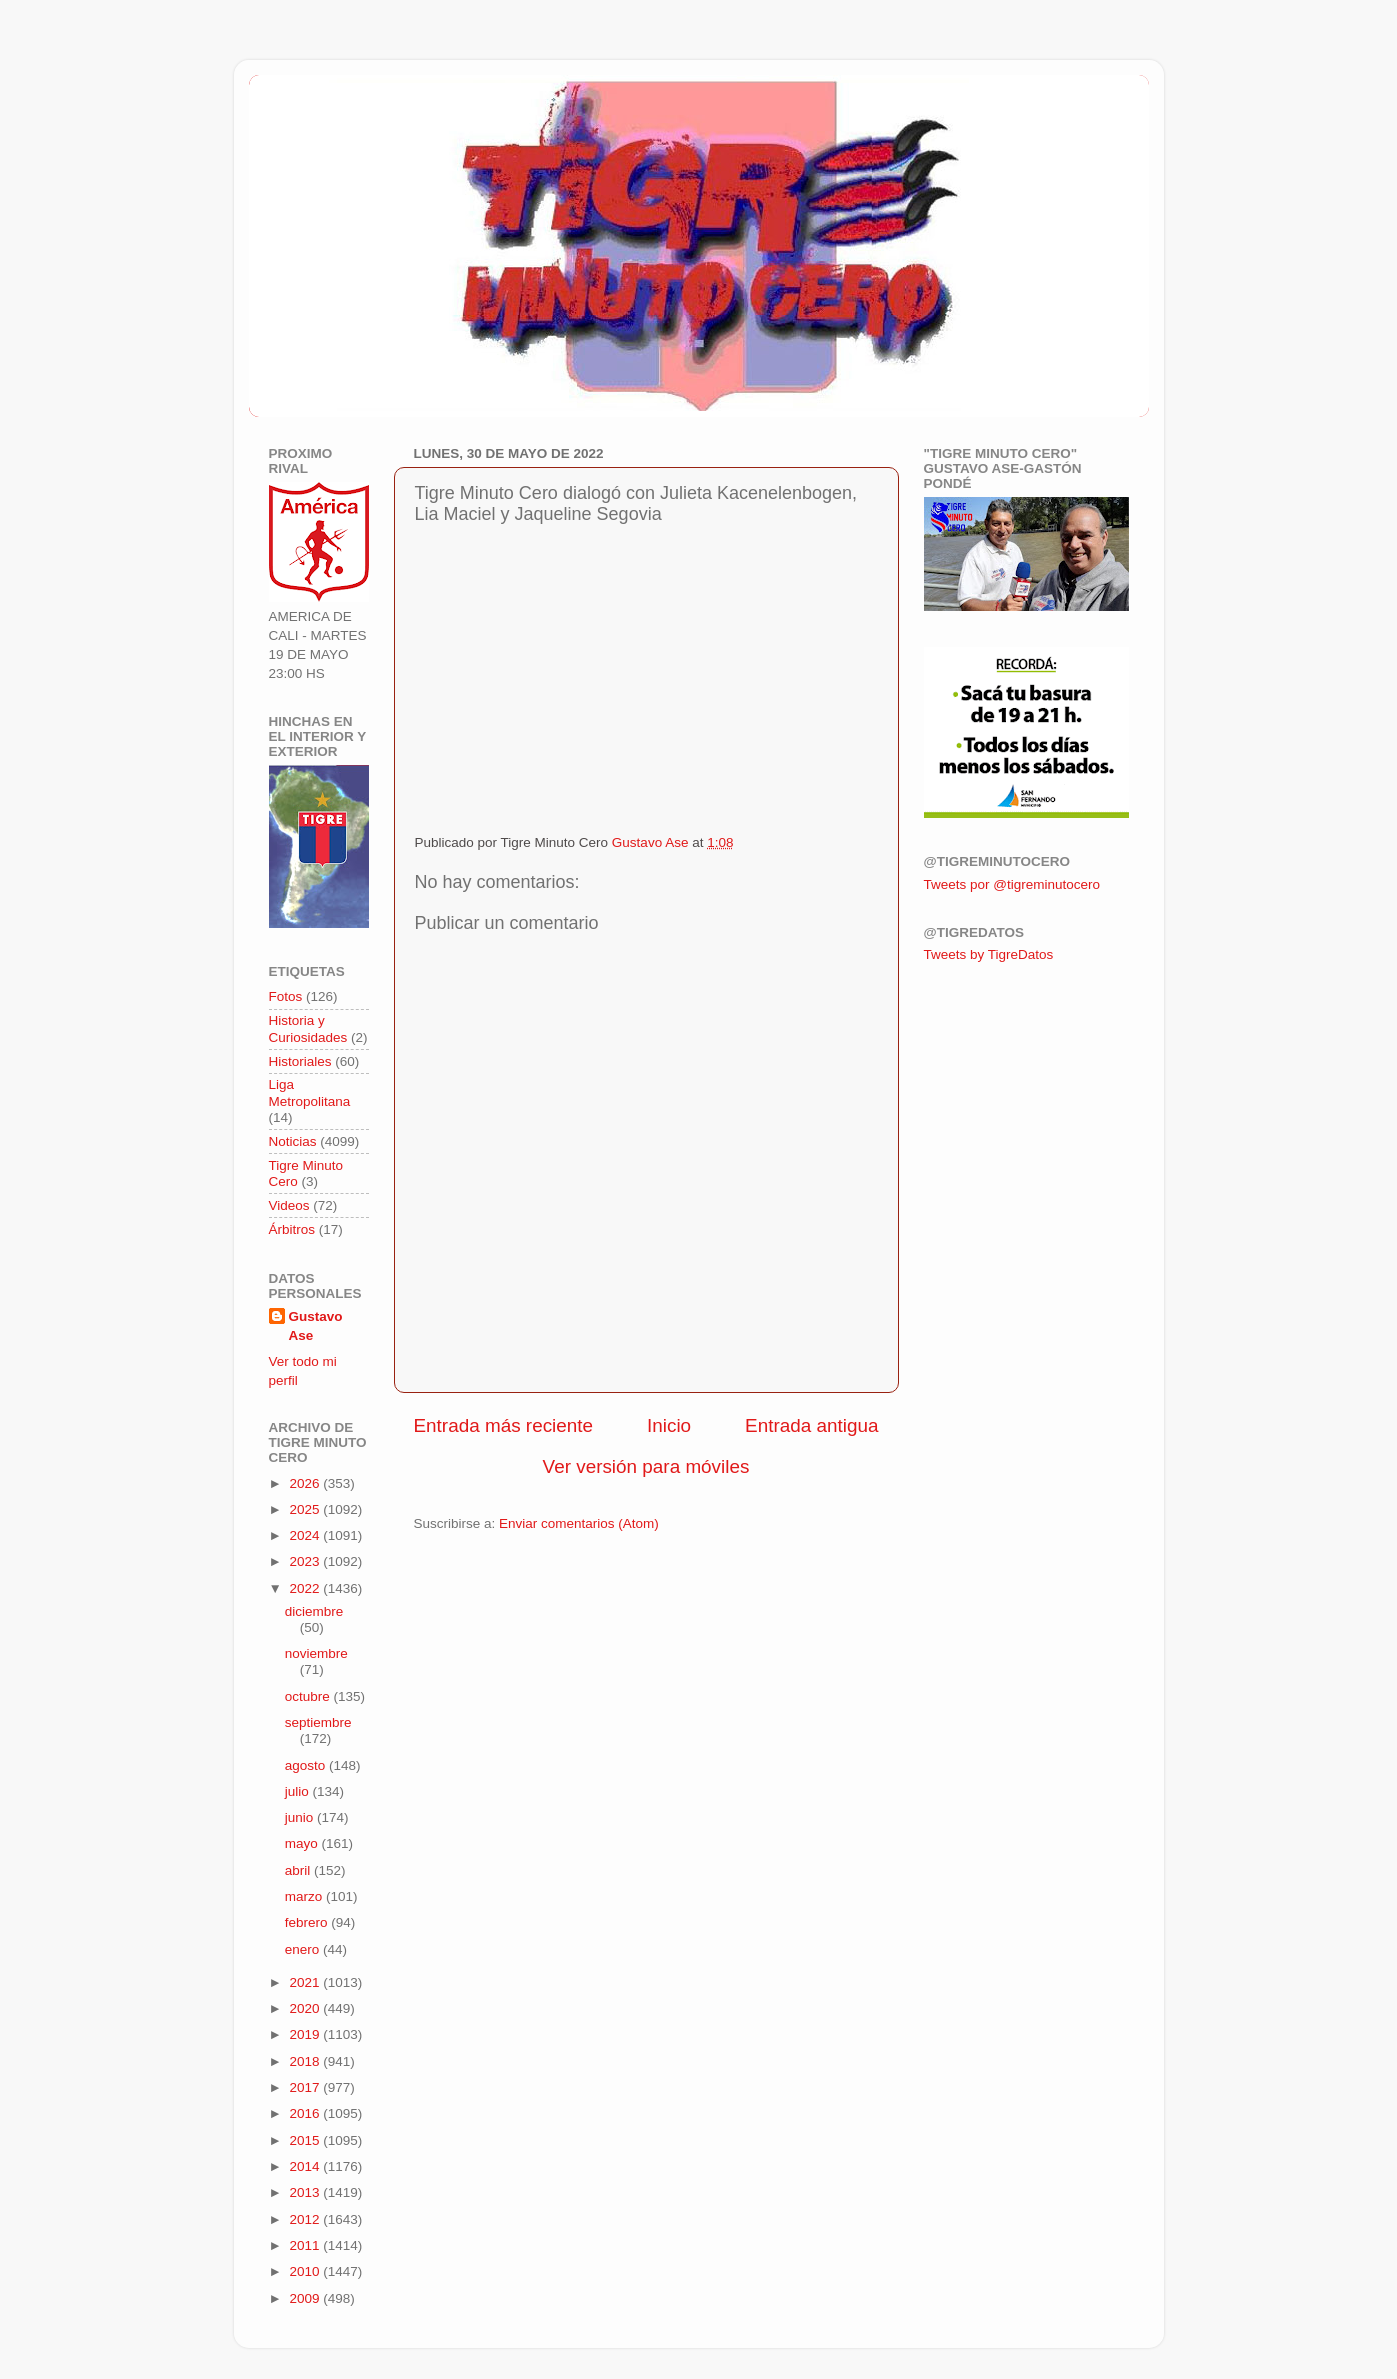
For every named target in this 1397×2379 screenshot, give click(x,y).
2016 (306, 2113)
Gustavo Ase (316, 1326)
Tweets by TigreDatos (989, 954)
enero (304, 1949)
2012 (306, 2219)
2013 (306, 2192)
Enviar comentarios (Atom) (579, 1523)
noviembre (316, 1653)
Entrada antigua (811, 1425)
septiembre (318, 1722)
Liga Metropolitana (310, 1092)
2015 (306, 2140)
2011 (306, 2245)
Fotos (286, 996)
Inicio (669, 1425)
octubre (309, 1696)
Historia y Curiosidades (308, 1028)
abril (299, 1870)
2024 (306, 1535)
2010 (306, 2271)
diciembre (314, 1611)
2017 (306, 2087)
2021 (306, 1982)
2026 (306, 1483)
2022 (306, 1588)
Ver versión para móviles (646, 1466)
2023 (306, 1561)
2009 (306, 2298)
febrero (308, 1922)
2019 (306, 2034)
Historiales (300, 1061)
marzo (305, 1896)
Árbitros (292, 1229)
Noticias (293, 1141)
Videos (289, 1205)
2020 (306, 2008)
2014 (306, 2166)
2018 (306, 2061)
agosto (307, 1765)
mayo (303, 1843)
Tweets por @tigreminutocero (1012, 884)
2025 (306, 1509)
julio (299, 1791)
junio (301, 1817)
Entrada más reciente (504, 1425)
